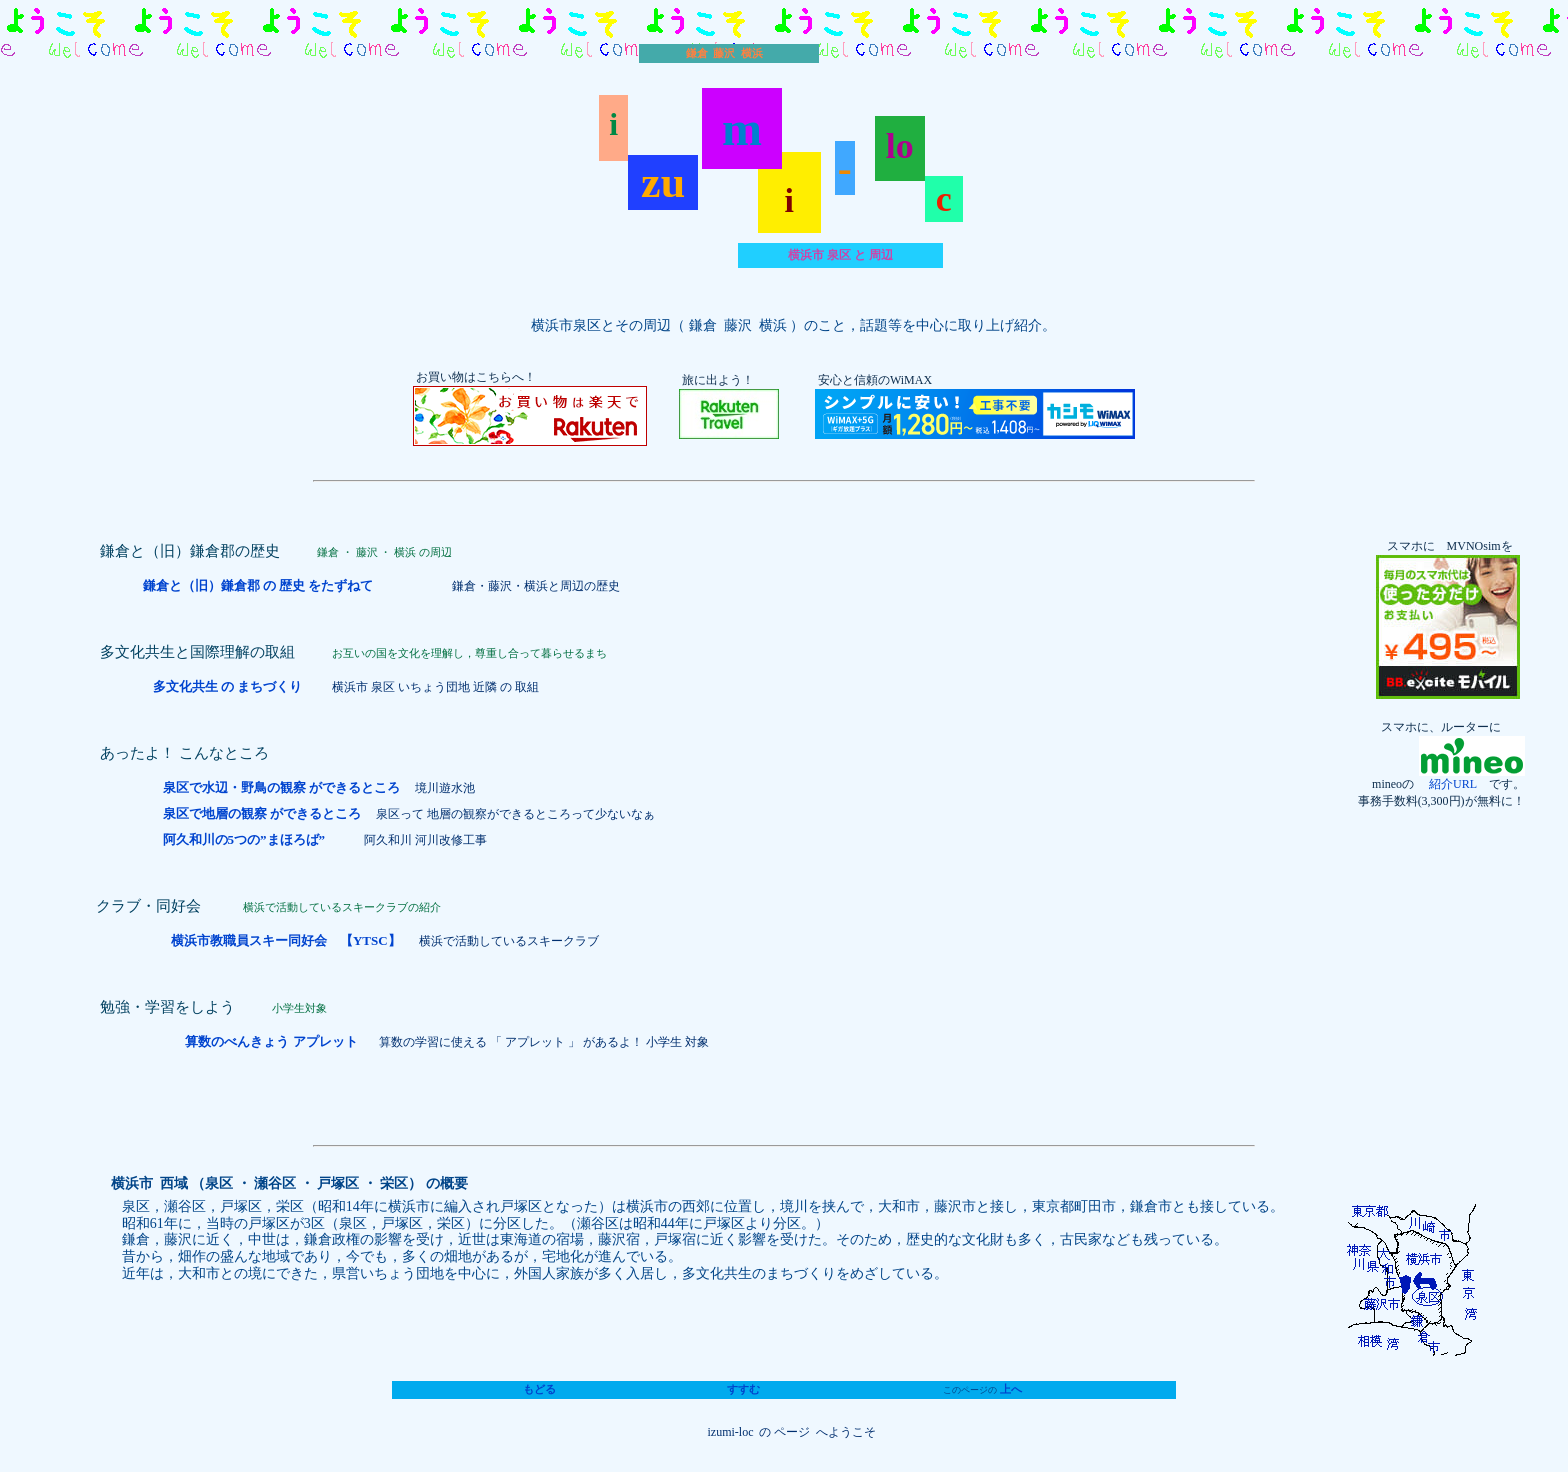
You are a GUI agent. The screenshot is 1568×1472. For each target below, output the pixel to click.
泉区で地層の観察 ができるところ (262, 813)
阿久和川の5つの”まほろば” (244, 839)
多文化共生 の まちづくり (229, 686)
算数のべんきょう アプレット (273, 1041)
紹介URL (1447, 784)
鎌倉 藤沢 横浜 (724, 53)
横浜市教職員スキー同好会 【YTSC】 (286, 940)
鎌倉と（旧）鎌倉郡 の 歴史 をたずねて (260, 585)
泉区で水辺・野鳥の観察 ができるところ (281, 787)
